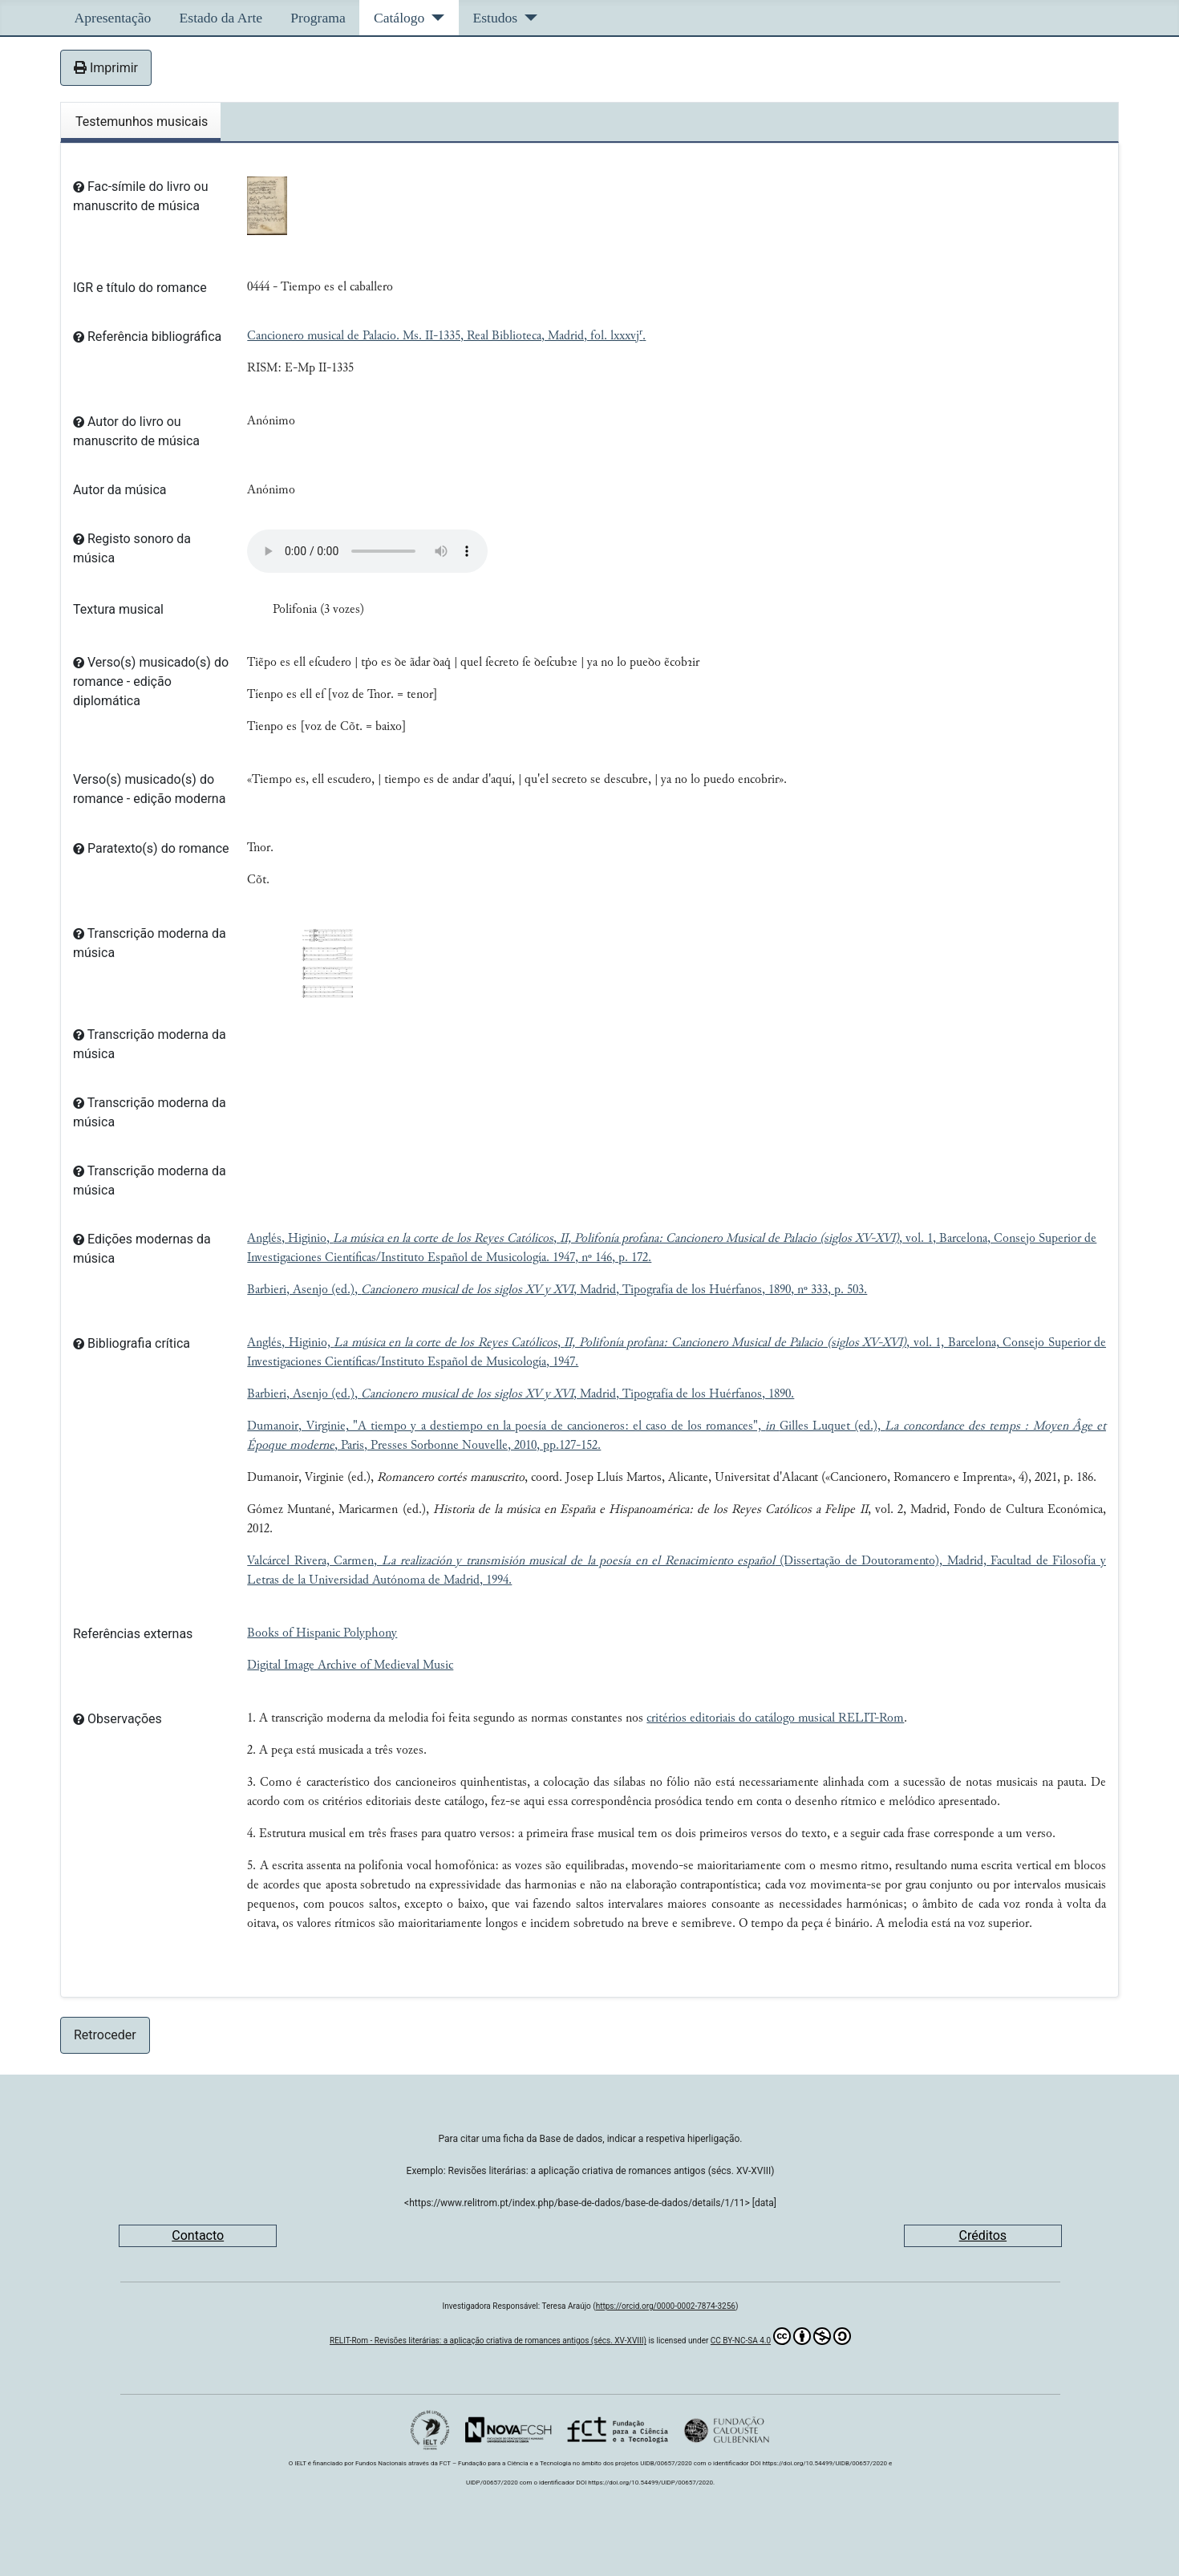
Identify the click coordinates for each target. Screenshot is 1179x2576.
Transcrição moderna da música (149, 943)
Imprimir (106, 67)
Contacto (198, 2235)
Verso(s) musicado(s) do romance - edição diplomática (151, 681)
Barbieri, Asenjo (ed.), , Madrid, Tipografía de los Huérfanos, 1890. (520, 1394)
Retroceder (105, 2035)
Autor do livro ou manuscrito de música (136, 431)
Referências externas (132, 1633)
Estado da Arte (221, 18)
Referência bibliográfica (147, 336)
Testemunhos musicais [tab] (141, 121)
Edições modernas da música (142, 1248)
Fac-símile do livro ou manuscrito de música (140, 196)
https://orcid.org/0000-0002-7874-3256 (665, 2306)
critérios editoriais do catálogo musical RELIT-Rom (775, 1718)
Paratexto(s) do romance (151, 848)
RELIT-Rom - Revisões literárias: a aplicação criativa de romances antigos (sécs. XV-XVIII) (488, 2340)
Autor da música (120, 489)
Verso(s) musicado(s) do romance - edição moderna (149, 789)
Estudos (494, 18)
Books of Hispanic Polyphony (322, 1633)
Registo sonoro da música (132, 548)
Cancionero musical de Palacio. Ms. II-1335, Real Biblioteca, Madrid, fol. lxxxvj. (446, 336)
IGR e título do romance (140, 287)
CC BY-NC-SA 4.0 (781, 2336)
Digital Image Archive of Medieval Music (350, 1665)
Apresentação (113, 18)
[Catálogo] (434, 17)
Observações (117, 1718)
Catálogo (399, 18)
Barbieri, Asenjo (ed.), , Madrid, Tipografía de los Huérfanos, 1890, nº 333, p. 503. (557, 1290)
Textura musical (118, 609)
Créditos (983, 2235)
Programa (317, 18)
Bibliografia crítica (131, 1343)
